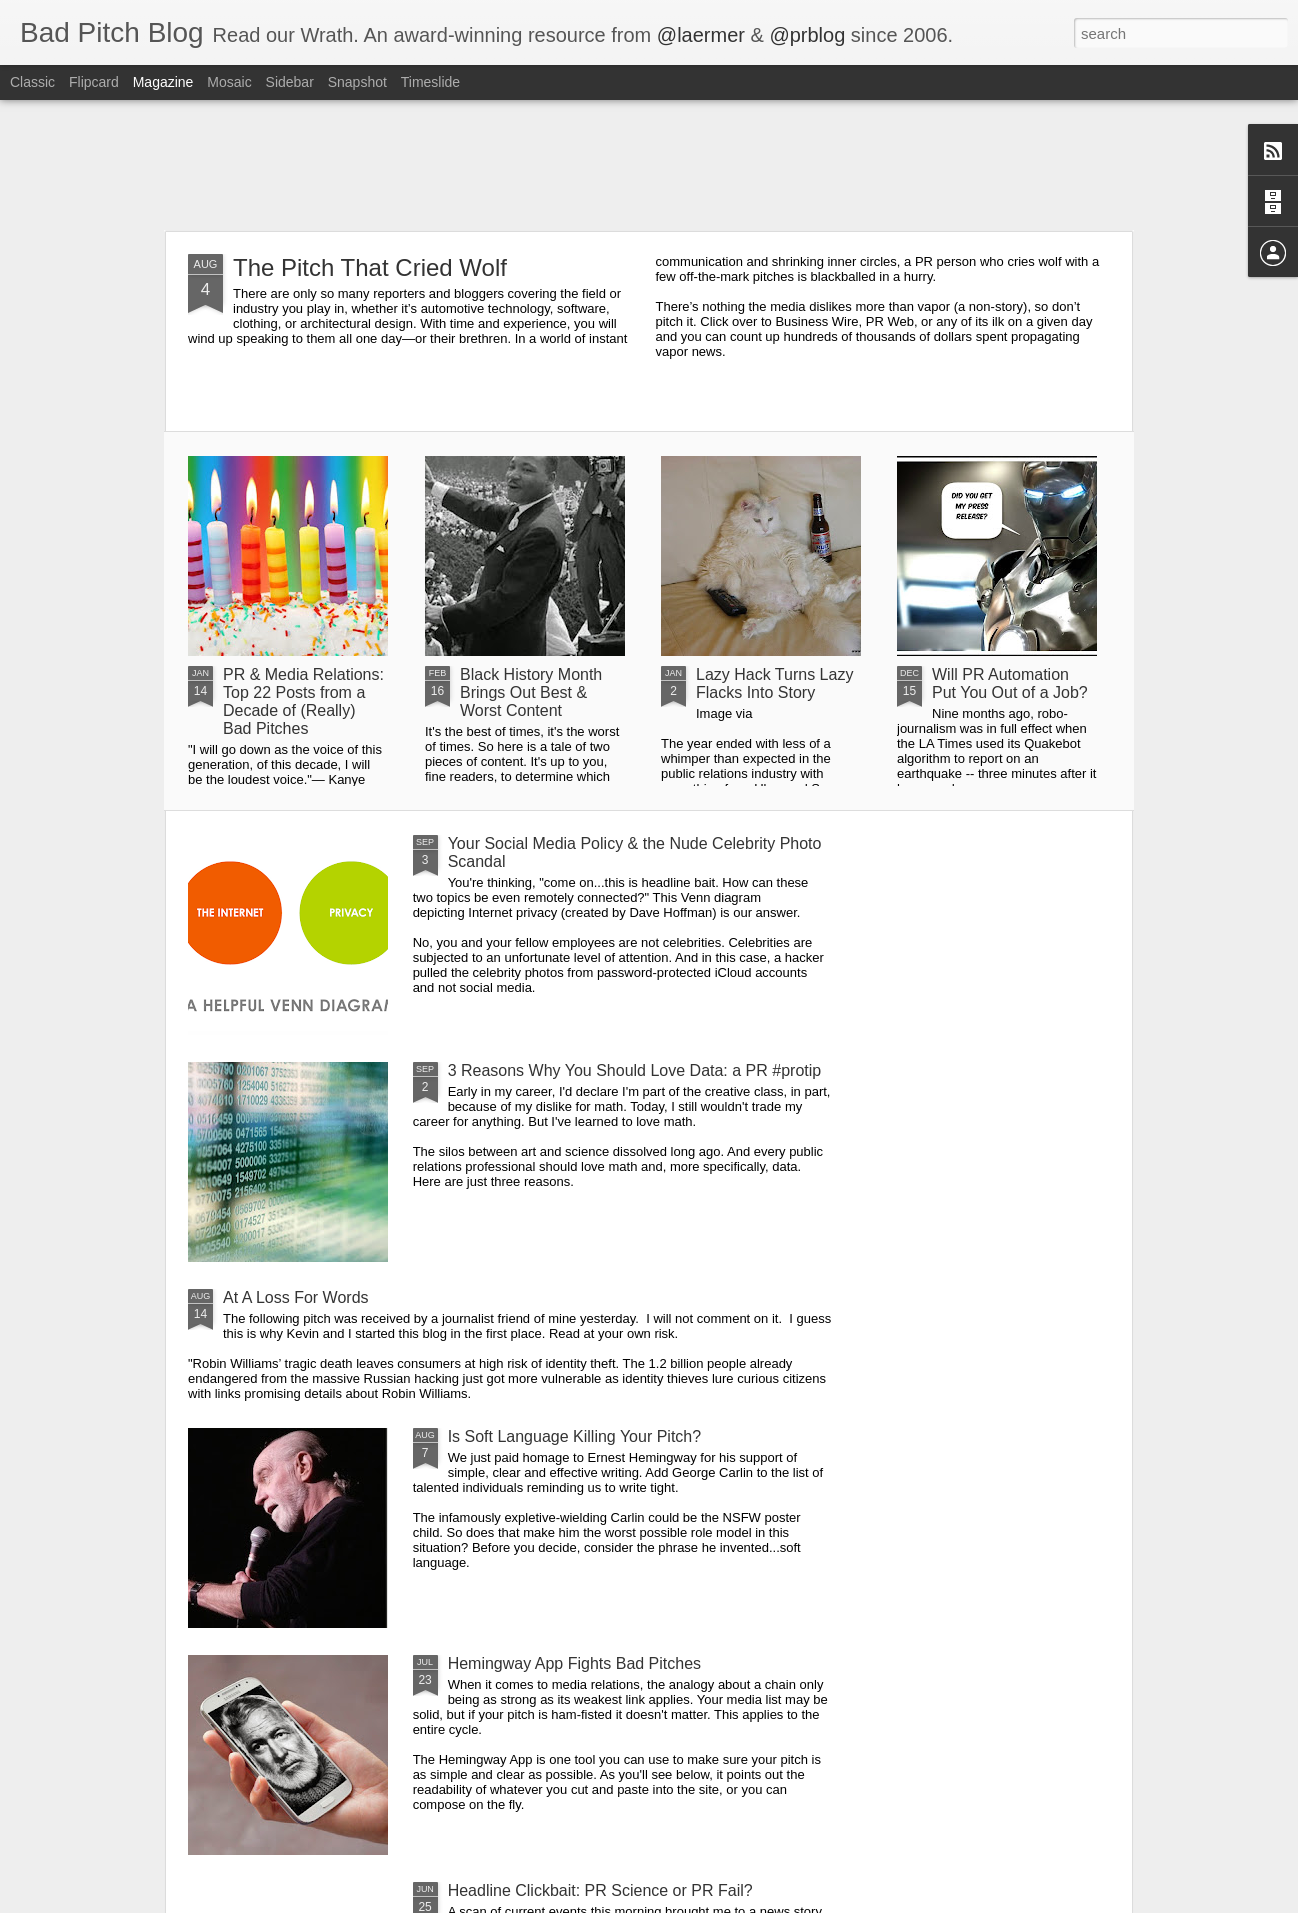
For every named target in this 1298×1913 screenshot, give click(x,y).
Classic (32, 82)
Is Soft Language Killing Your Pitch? (575, 1436)
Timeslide (430, 82)
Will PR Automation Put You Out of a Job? (1010, 683)
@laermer (701, 35)
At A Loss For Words (296, 1297)
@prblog (807, 35)
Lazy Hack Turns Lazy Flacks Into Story (774, 683)
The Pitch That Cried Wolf (370, 267)
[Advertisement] (649, 165)
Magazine (163, 82)
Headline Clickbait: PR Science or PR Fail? (600, 1890)
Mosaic (229, 82)
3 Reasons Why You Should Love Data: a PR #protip (635, 1070)
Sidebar (290, 82)
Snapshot (357, 82)
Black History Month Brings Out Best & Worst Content (531, 692)
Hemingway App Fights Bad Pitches (574, 1663)
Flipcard (94, 82)
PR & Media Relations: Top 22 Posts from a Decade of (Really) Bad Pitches (303, 701)
